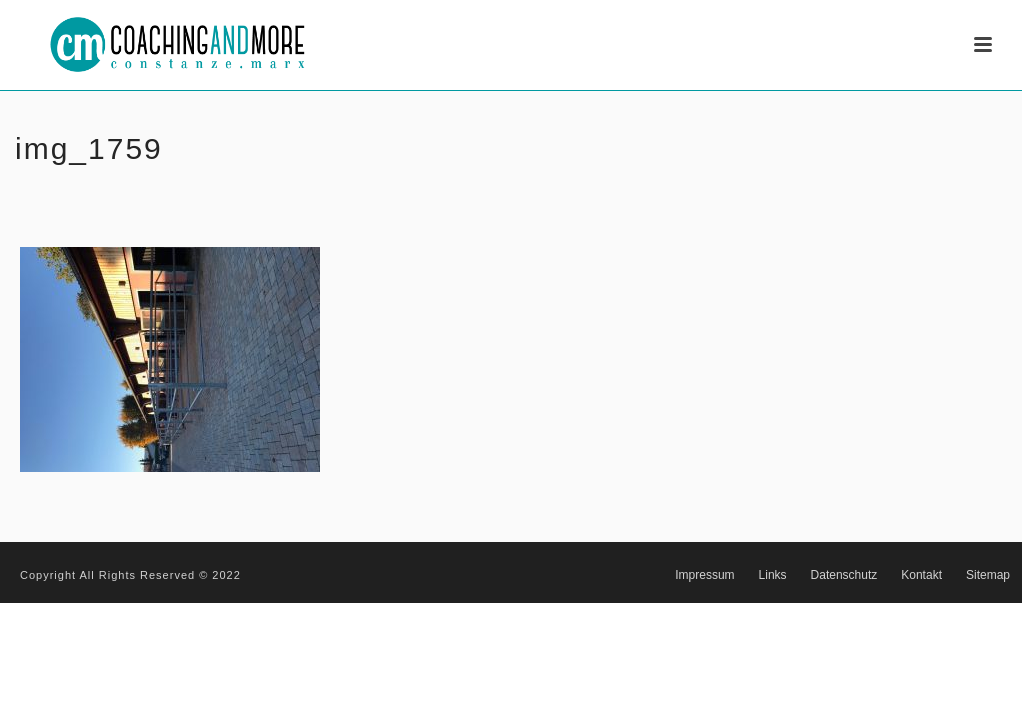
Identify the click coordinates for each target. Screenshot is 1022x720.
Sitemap (988, 575)
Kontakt (921, 575)
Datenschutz (844, 575)
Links (773, 575)
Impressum (704, 575)
